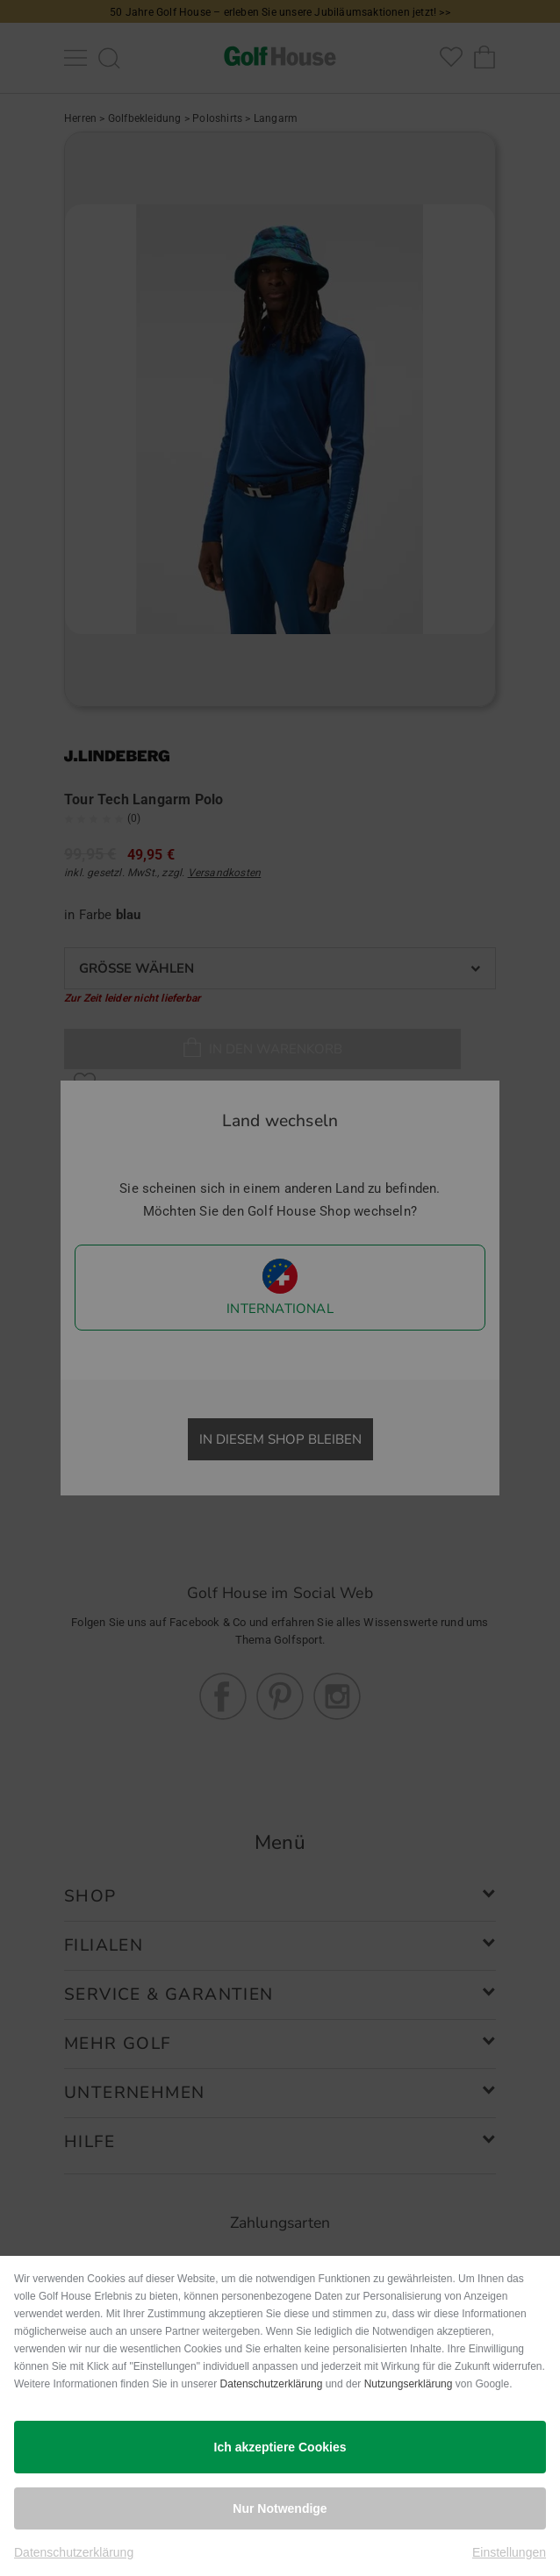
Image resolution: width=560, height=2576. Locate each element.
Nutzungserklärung (408, 2384)
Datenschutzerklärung (271, 2384)
